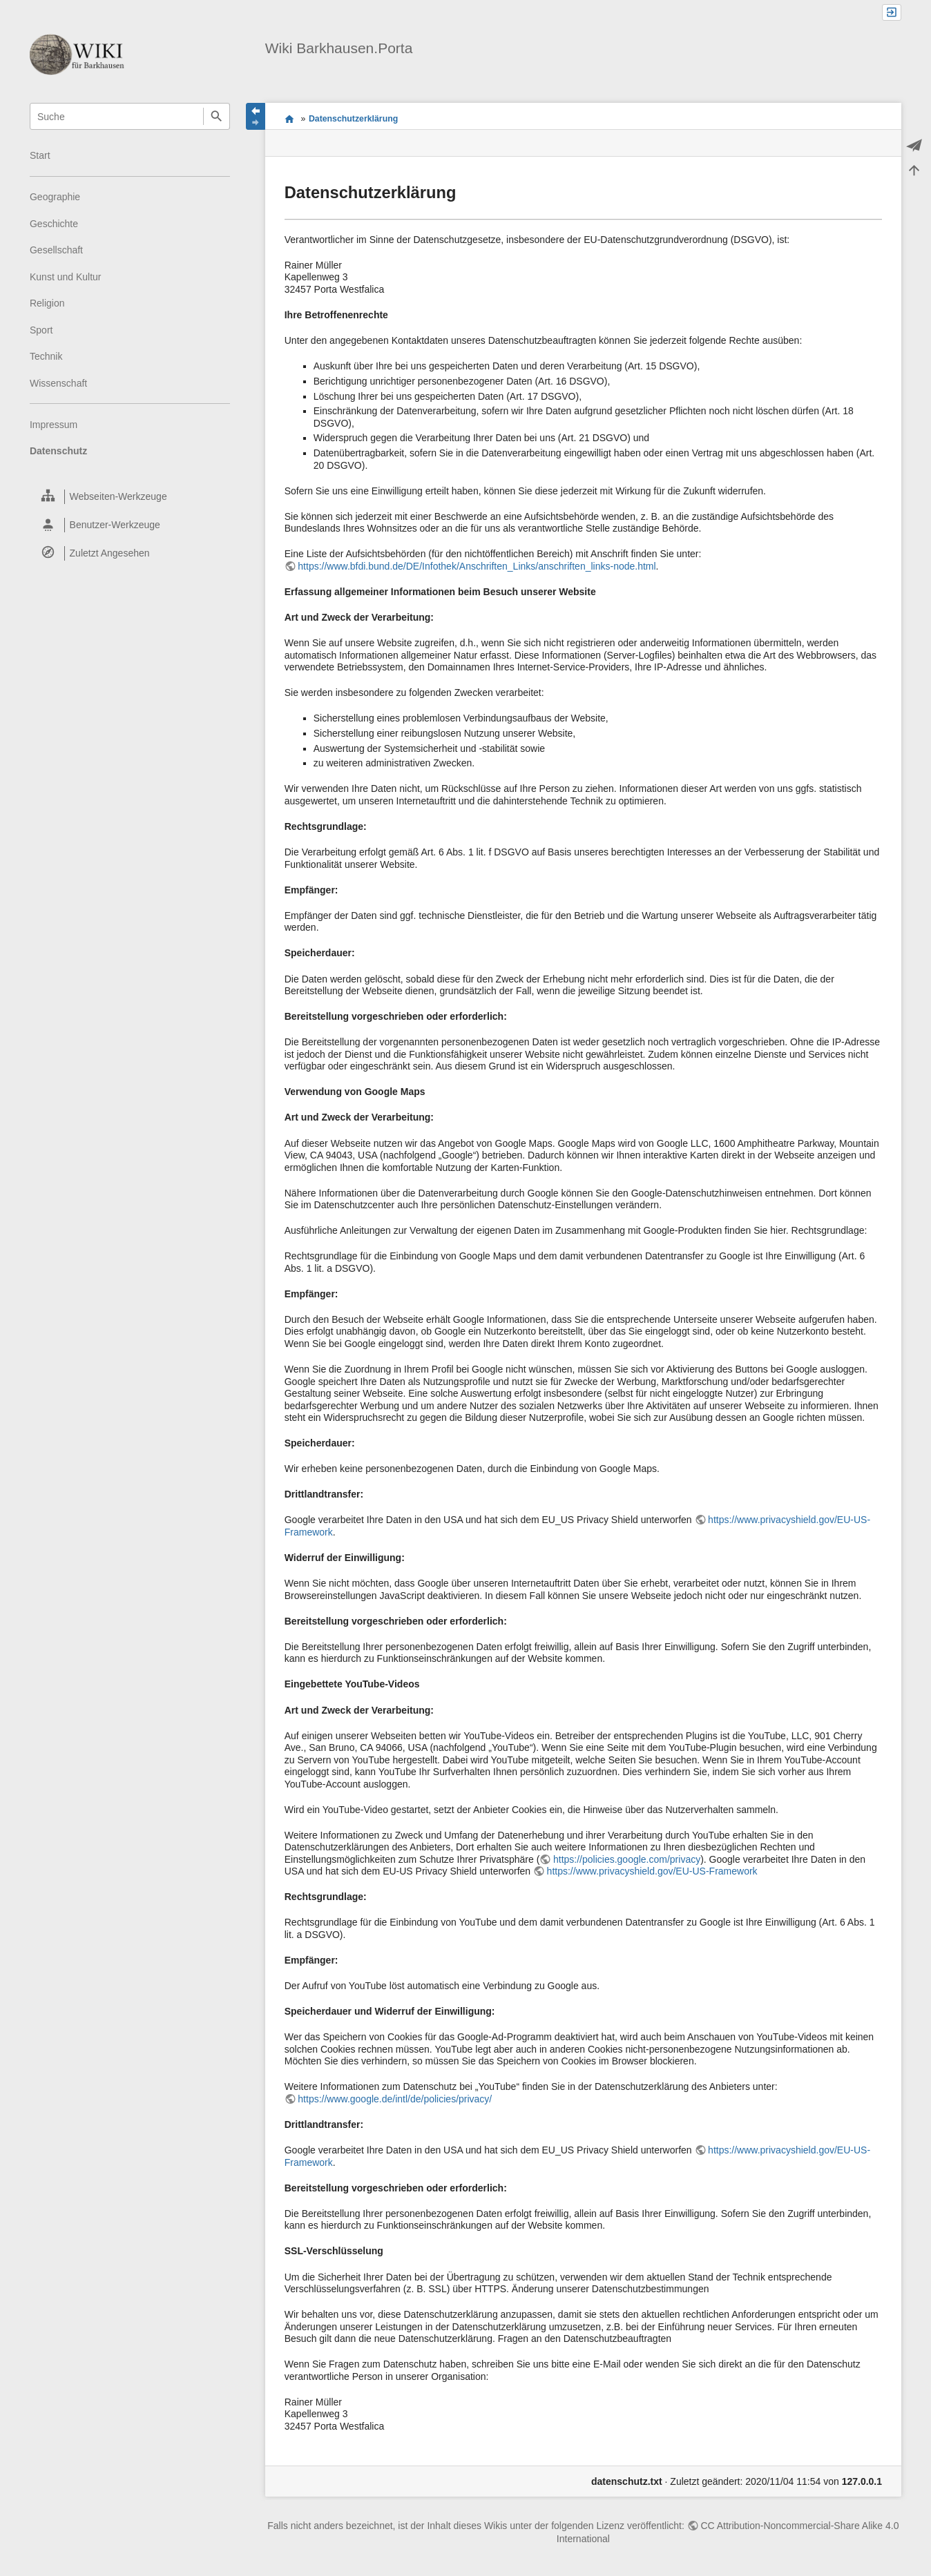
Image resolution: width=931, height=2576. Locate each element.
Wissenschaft (58, 383)
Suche (216, 116)
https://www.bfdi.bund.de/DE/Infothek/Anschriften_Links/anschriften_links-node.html (476, 566)
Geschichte (54, 223)
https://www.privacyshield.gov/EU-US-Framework (652, 1871)
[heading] (130, 497)
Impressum (53, 424)
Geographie (55, 196)
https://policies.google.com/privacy (626, 1859)
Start (40, 155)
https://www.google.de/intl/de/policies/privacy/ (395, 2098)
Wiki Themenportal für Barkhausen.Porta (289, 118)
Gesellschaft (56, 249)
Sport (41, 330)
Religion (47, 303)
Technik (46, 356)
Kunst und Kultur (66, 276)
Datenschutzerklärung (353, 119)
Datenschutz (58, 450)
